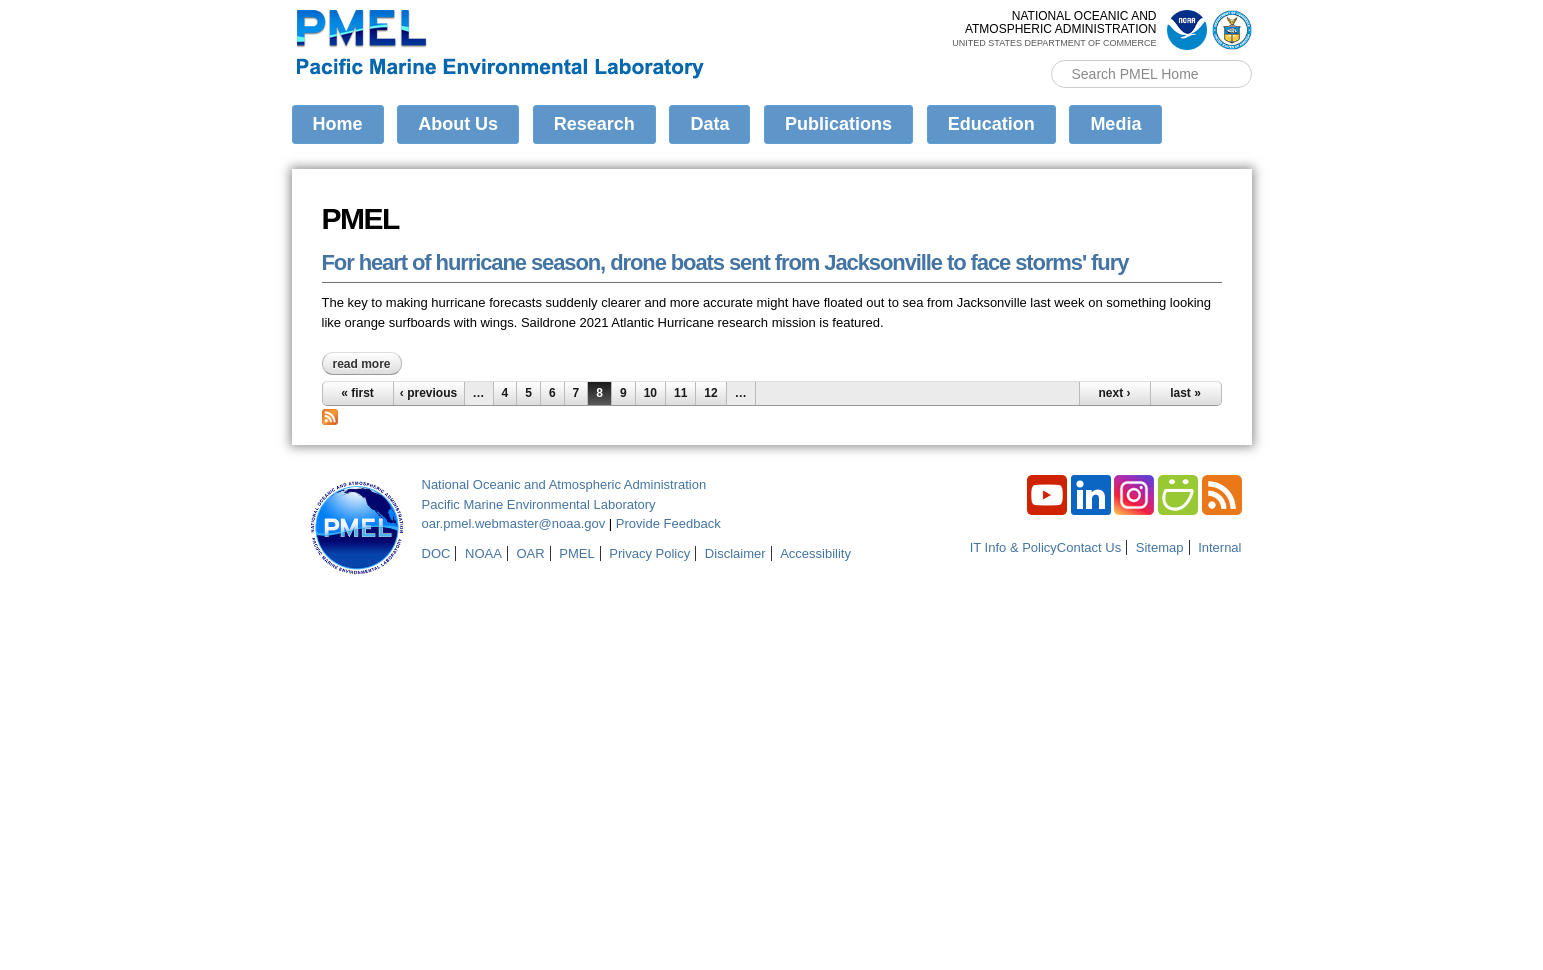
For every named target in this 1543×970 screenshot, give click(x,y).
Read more (367, 364)
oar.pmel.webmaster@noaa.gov (514, 523)
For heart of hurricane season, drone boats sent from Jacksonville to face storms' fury (725, 262)
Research (594, 124)
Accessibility (815, 553)
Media (1115, 124)
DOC (436, 553)
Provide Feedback (668, 523)
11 (680, 393)
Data (709, 124)
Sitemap (1160, 547)
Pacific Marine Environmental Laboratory (539, 504)
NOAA (483, 553)
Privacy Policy (649, 553)
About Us (458, 124)
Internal (1219, 547)
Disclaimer (735, 553)
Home (338, 124)
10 (650, 393)
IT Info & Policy (1013, 547)
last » (1185, 393)
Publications (838, 124)
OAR (530, 553)
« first (357, 393)
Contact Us (1089, 547)
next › (1114, 393)
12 (710, 393)
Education (991, 124)
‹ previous (428, 393)
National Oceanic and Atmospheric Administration (564, 484)
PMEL (576, 553)
